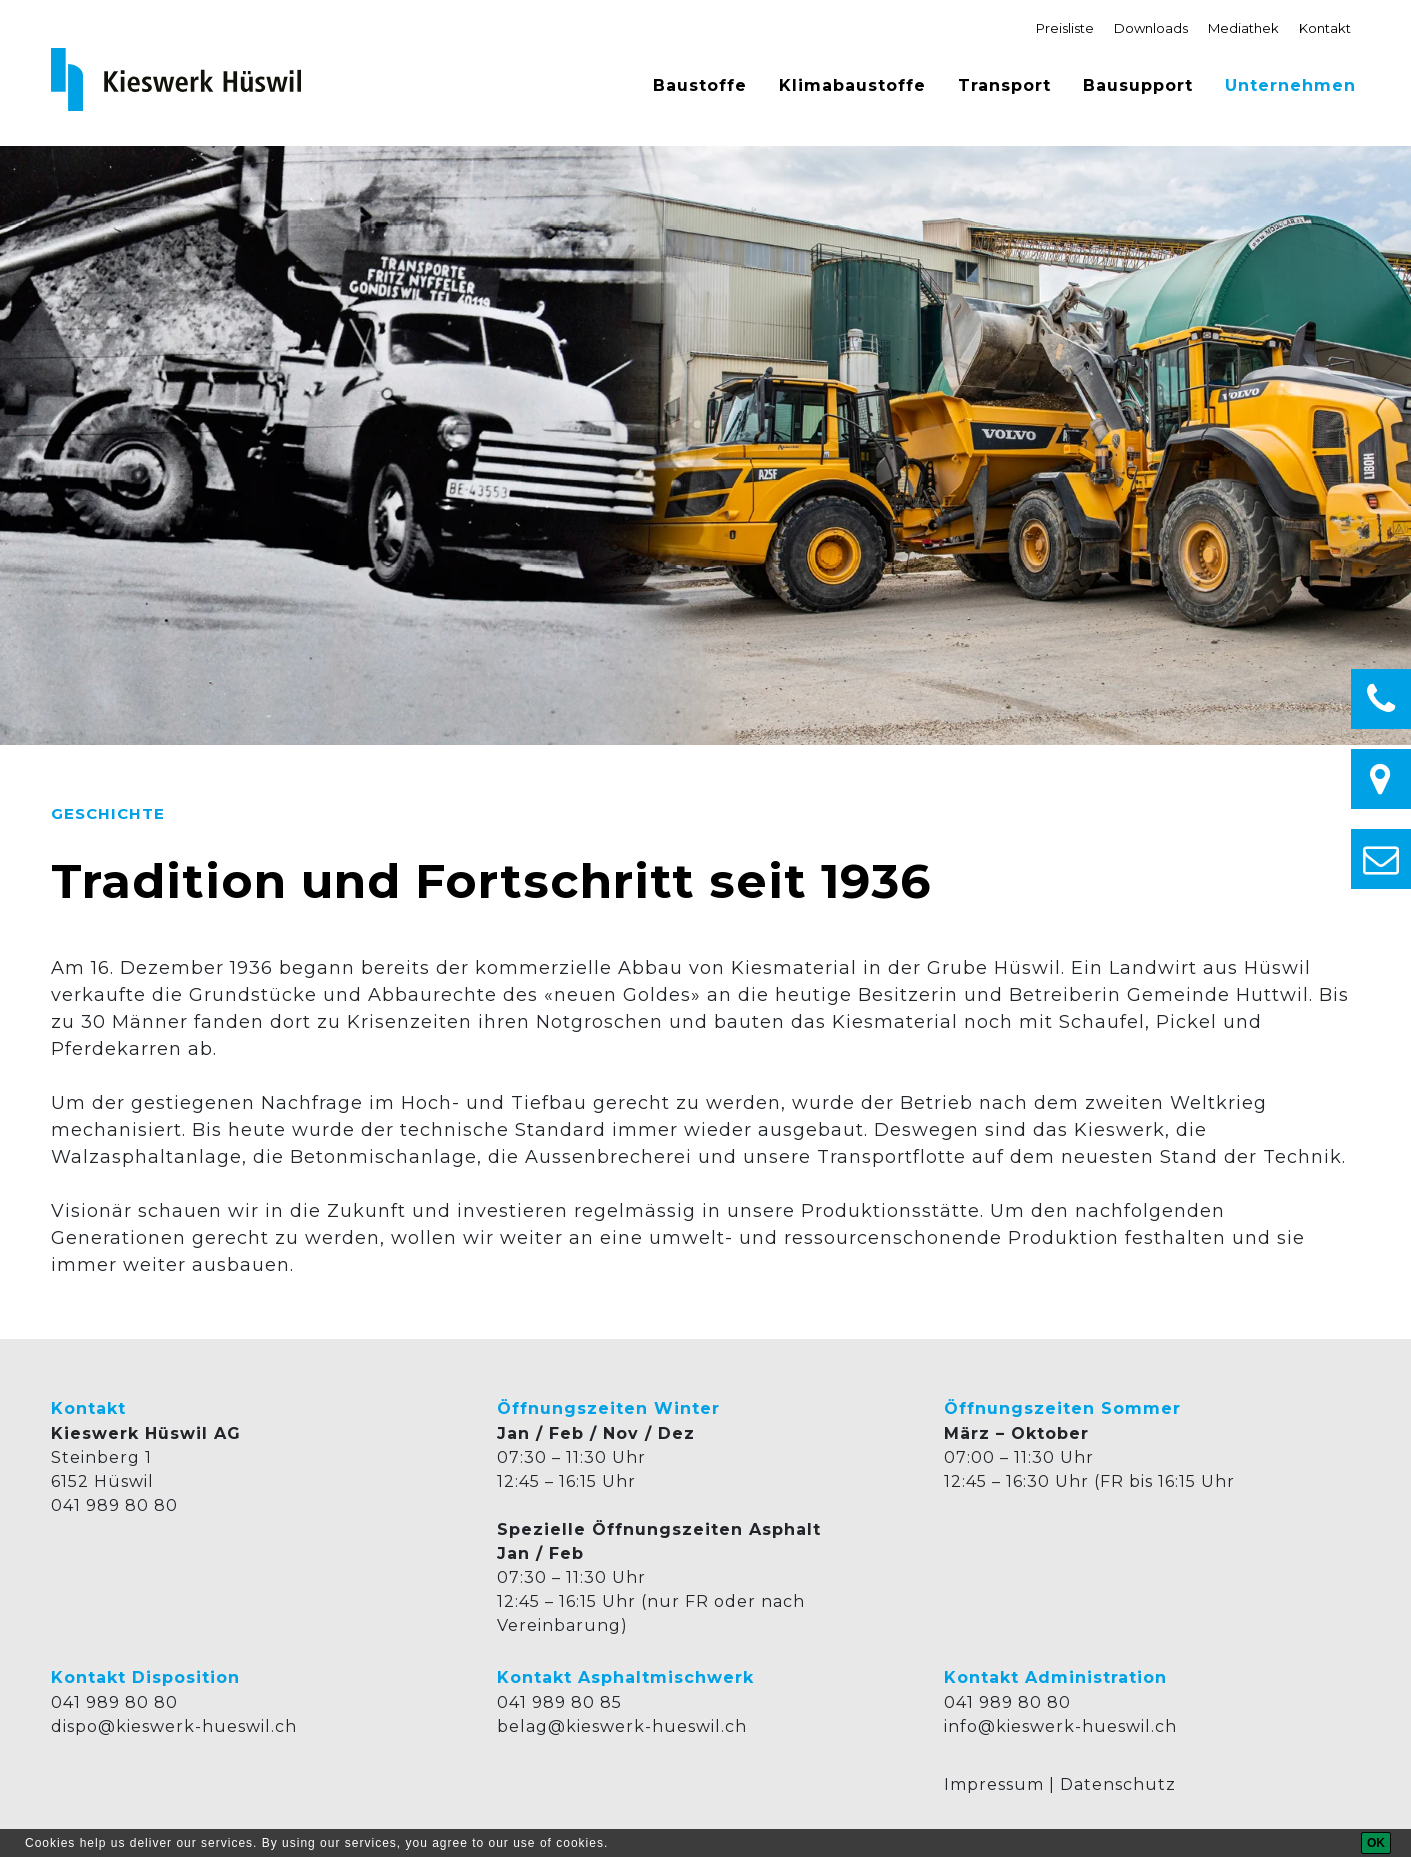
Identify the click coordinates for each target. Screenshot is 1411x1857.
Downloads (1151, 28)
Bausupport (1138, 85)
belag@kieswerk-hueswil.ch (622, 1726)
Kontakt (1325, 28)
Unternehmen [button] (1290, 85)
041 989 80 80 (114, 1505)
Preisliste (1065, 28)
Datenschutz (1118, 1784)
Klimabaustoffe (852, 85)
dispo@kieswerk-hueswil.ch (174, 1726)
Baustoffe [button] (700, 85)
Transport (1004, 85)
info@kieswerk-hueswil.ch (1060, 1726)
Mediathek (1243, 28)
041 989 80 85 (559, 1702)
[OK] (1376, 1843)
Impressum (994, 1784)
